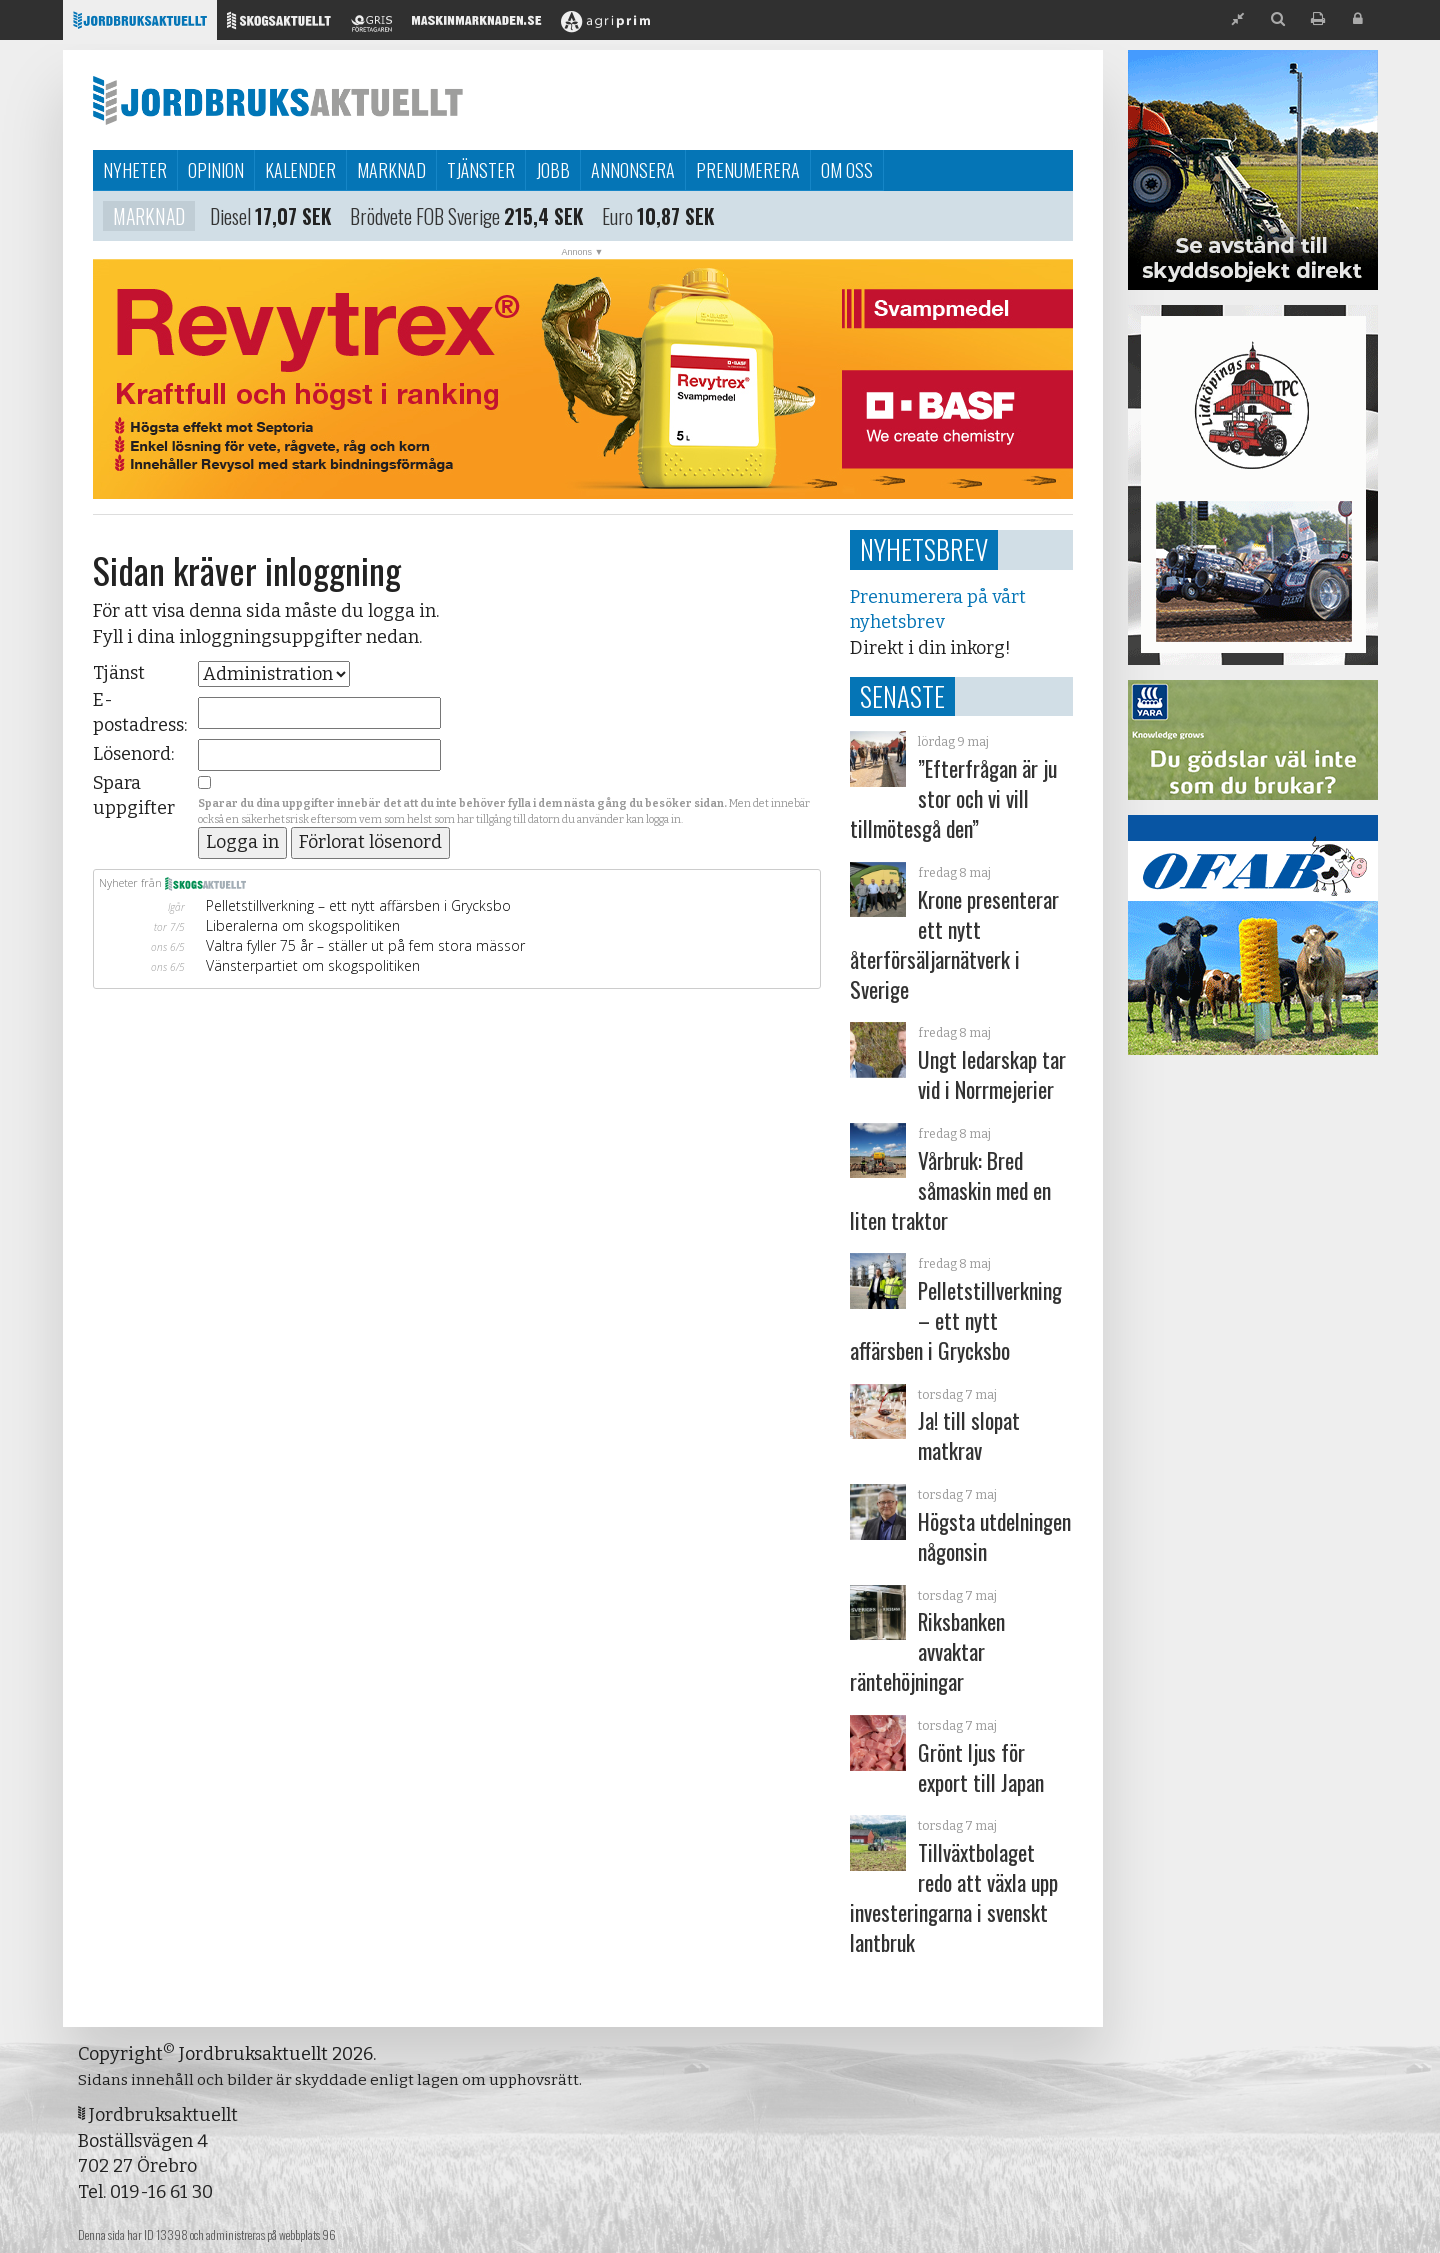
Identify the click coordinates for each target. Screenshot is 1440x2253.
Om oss (847, 170)
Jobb (553, 170)
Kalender (300, 170)
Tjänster (481, 170)
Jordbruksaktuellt (278, 100)
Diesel (230, 219)
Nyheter (135, 170)
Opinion (216, 170)
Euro (617, 219)
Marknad (391, 170)
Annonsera (633, 170)
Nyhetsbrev (924, 549)
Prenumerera (748, 170)
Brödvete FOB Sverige (425, 219)
